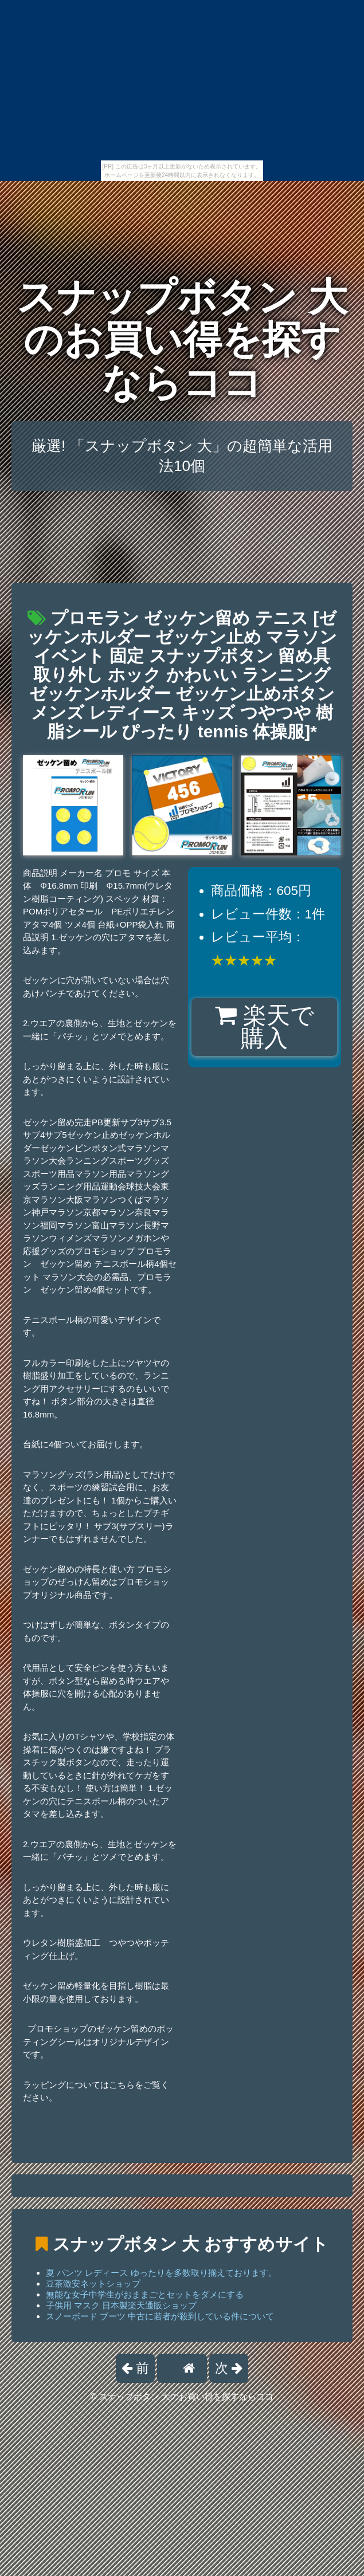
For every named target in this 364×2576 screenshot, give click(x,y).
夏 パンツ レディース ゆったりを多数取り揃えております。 (161, 2272)
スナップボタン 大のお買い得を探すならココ (182, 340)
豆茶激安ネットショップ (93, 2283)
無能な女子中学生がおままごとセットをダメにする (145, 2294)
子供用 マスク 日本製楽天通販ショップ (121, 2305)
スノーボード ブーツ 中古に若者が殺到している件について (160, 2316)
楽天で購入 (264, 1027)
